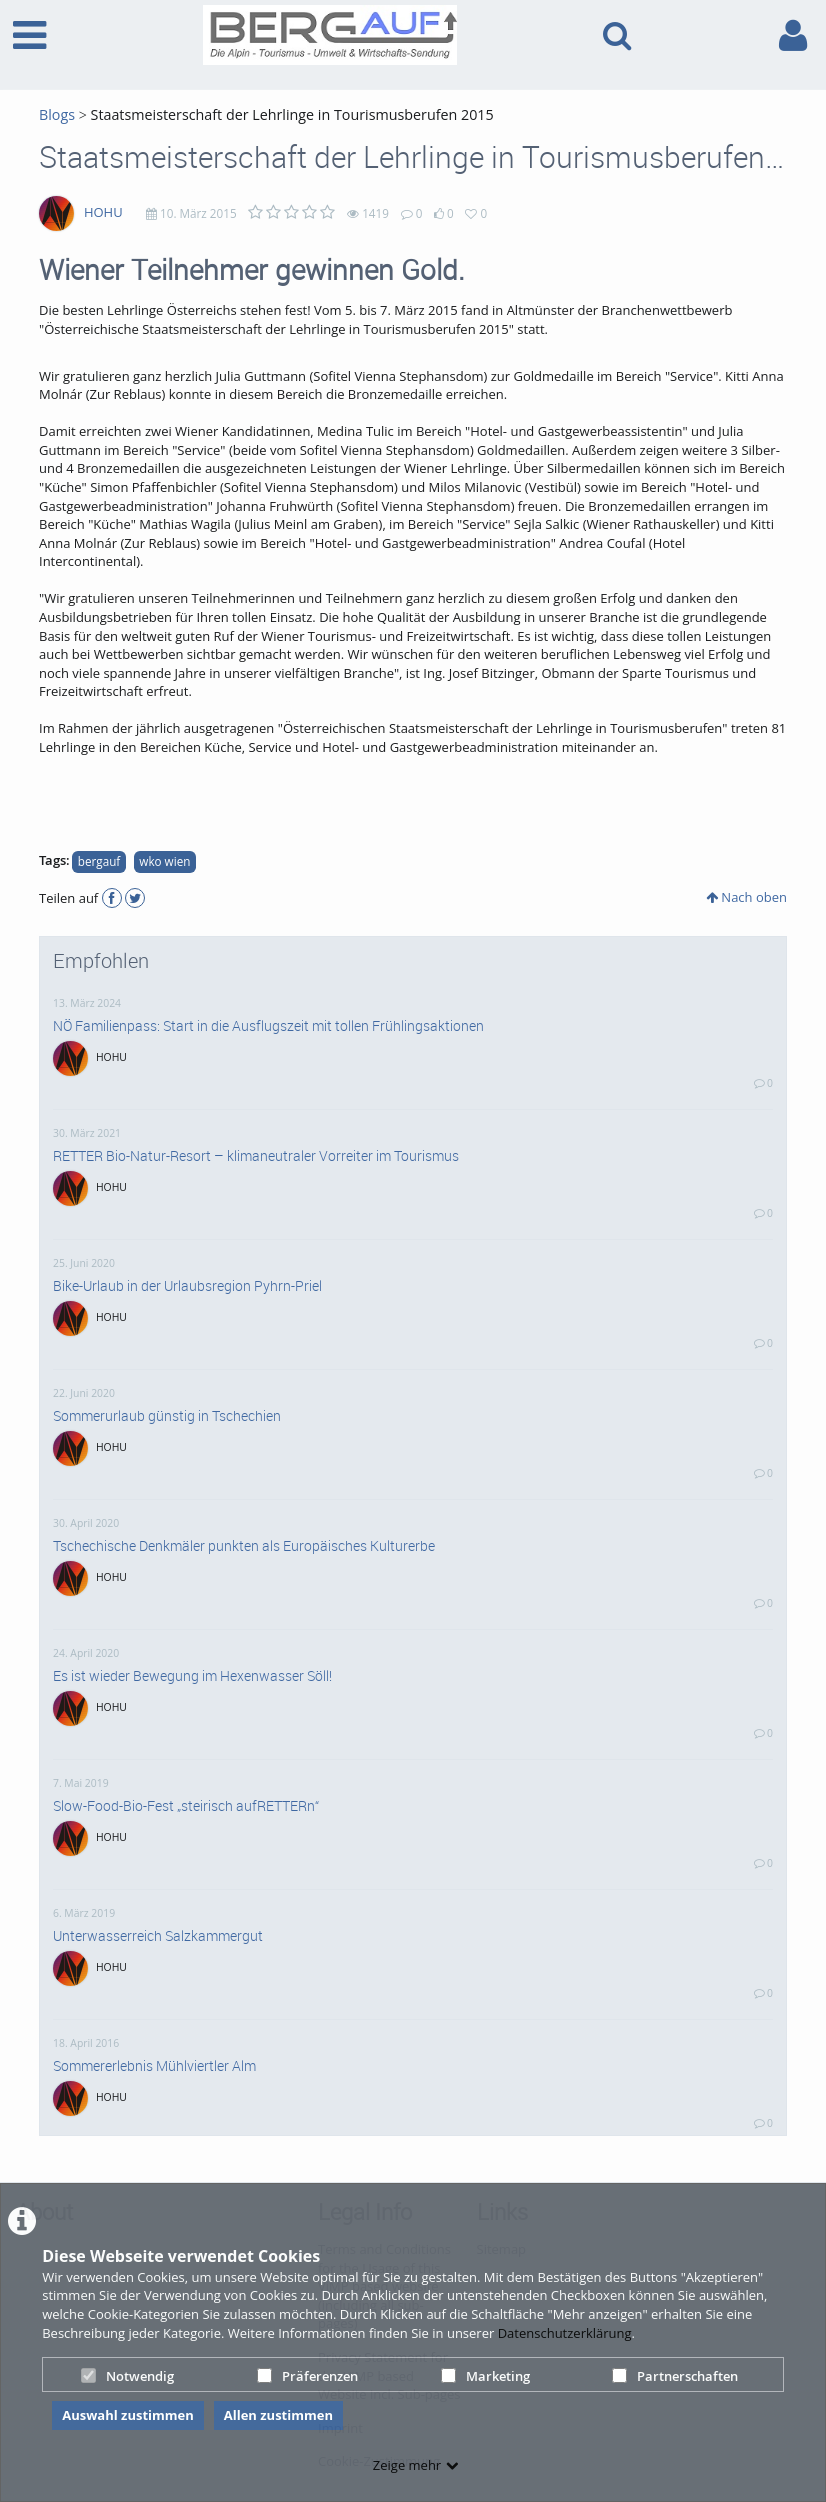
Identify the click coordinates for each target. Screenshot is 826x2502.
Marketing (485, 2376)
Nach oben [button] (746, 897)
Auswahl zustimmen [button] (128, 2415)
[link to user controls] (793, 35)
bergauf (99, 861)
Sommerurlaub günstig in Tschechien (167, 1416)
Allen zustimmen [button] (278, 2415)
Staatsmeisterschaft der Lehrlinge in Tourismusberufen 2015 (292, 114)
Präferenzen (307, 2376)
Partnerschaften (675, 2376)
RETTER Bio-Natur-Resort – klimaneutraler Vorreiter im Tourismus (256, 1156)
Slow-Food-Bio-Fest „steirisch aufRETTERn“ (186, 1806)
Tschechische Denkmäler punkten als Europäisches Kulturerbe (244, 1546)
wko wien (164, 861)
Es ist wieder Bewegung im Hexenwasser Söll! (192, 1676)
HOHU (103, 212)
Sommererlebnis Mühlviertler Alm (154, 2066)
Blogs (57, 114)
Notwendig (127, 2376)
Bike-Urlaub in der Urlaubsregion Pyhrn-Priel (187, 1286)
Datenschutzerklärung (565, 2333)
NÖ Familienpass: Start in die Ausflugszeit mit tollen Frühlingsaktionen (268, 1026)
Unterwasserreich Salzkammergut (158, 1936)
